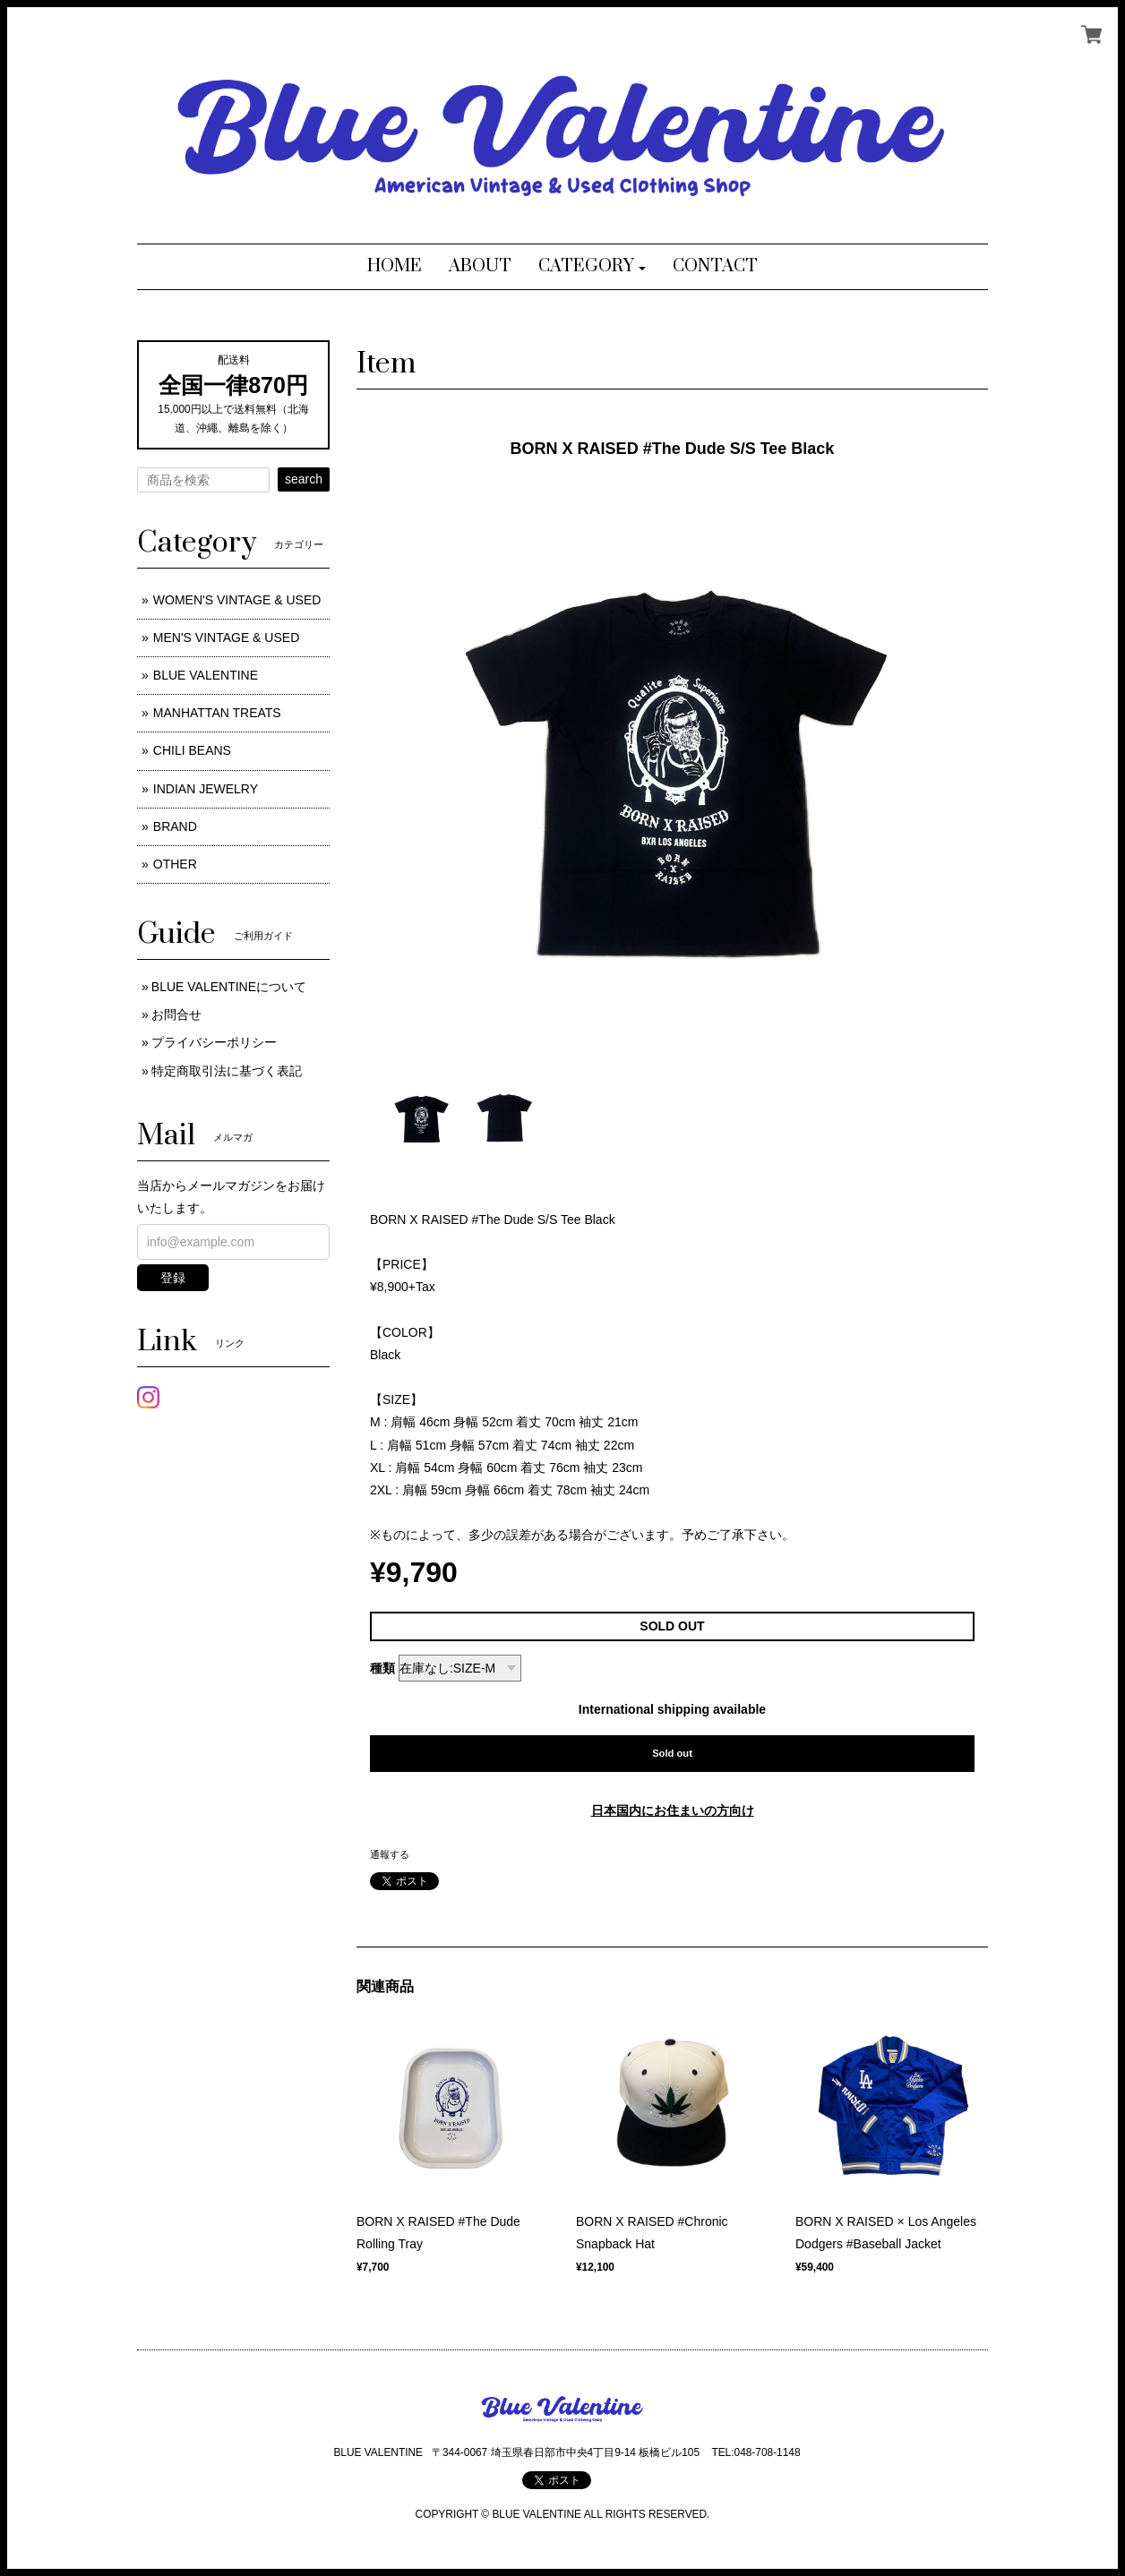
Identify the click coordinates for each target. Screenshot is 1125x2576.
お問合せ (176, 1014)
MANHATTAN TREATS (217, 713)
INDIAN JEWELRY (205, 789)
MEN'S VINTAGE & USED (226, 637)
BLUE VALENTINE (205, 675)
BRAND (175, 826)
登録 (172, 1278)
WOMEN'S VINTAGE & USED (237, 600)
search (303, 479)
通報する (389, 1854)
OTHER (175, 864)
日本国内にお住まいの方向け (672, 1810)
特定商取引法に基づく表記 (226, 1071)
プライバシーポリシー (214, 1042)
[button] (592, 266)
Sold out (672, 1753)
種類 (382, 1668)
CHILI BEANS (192, 750)
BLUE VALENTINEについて (228, 987)
